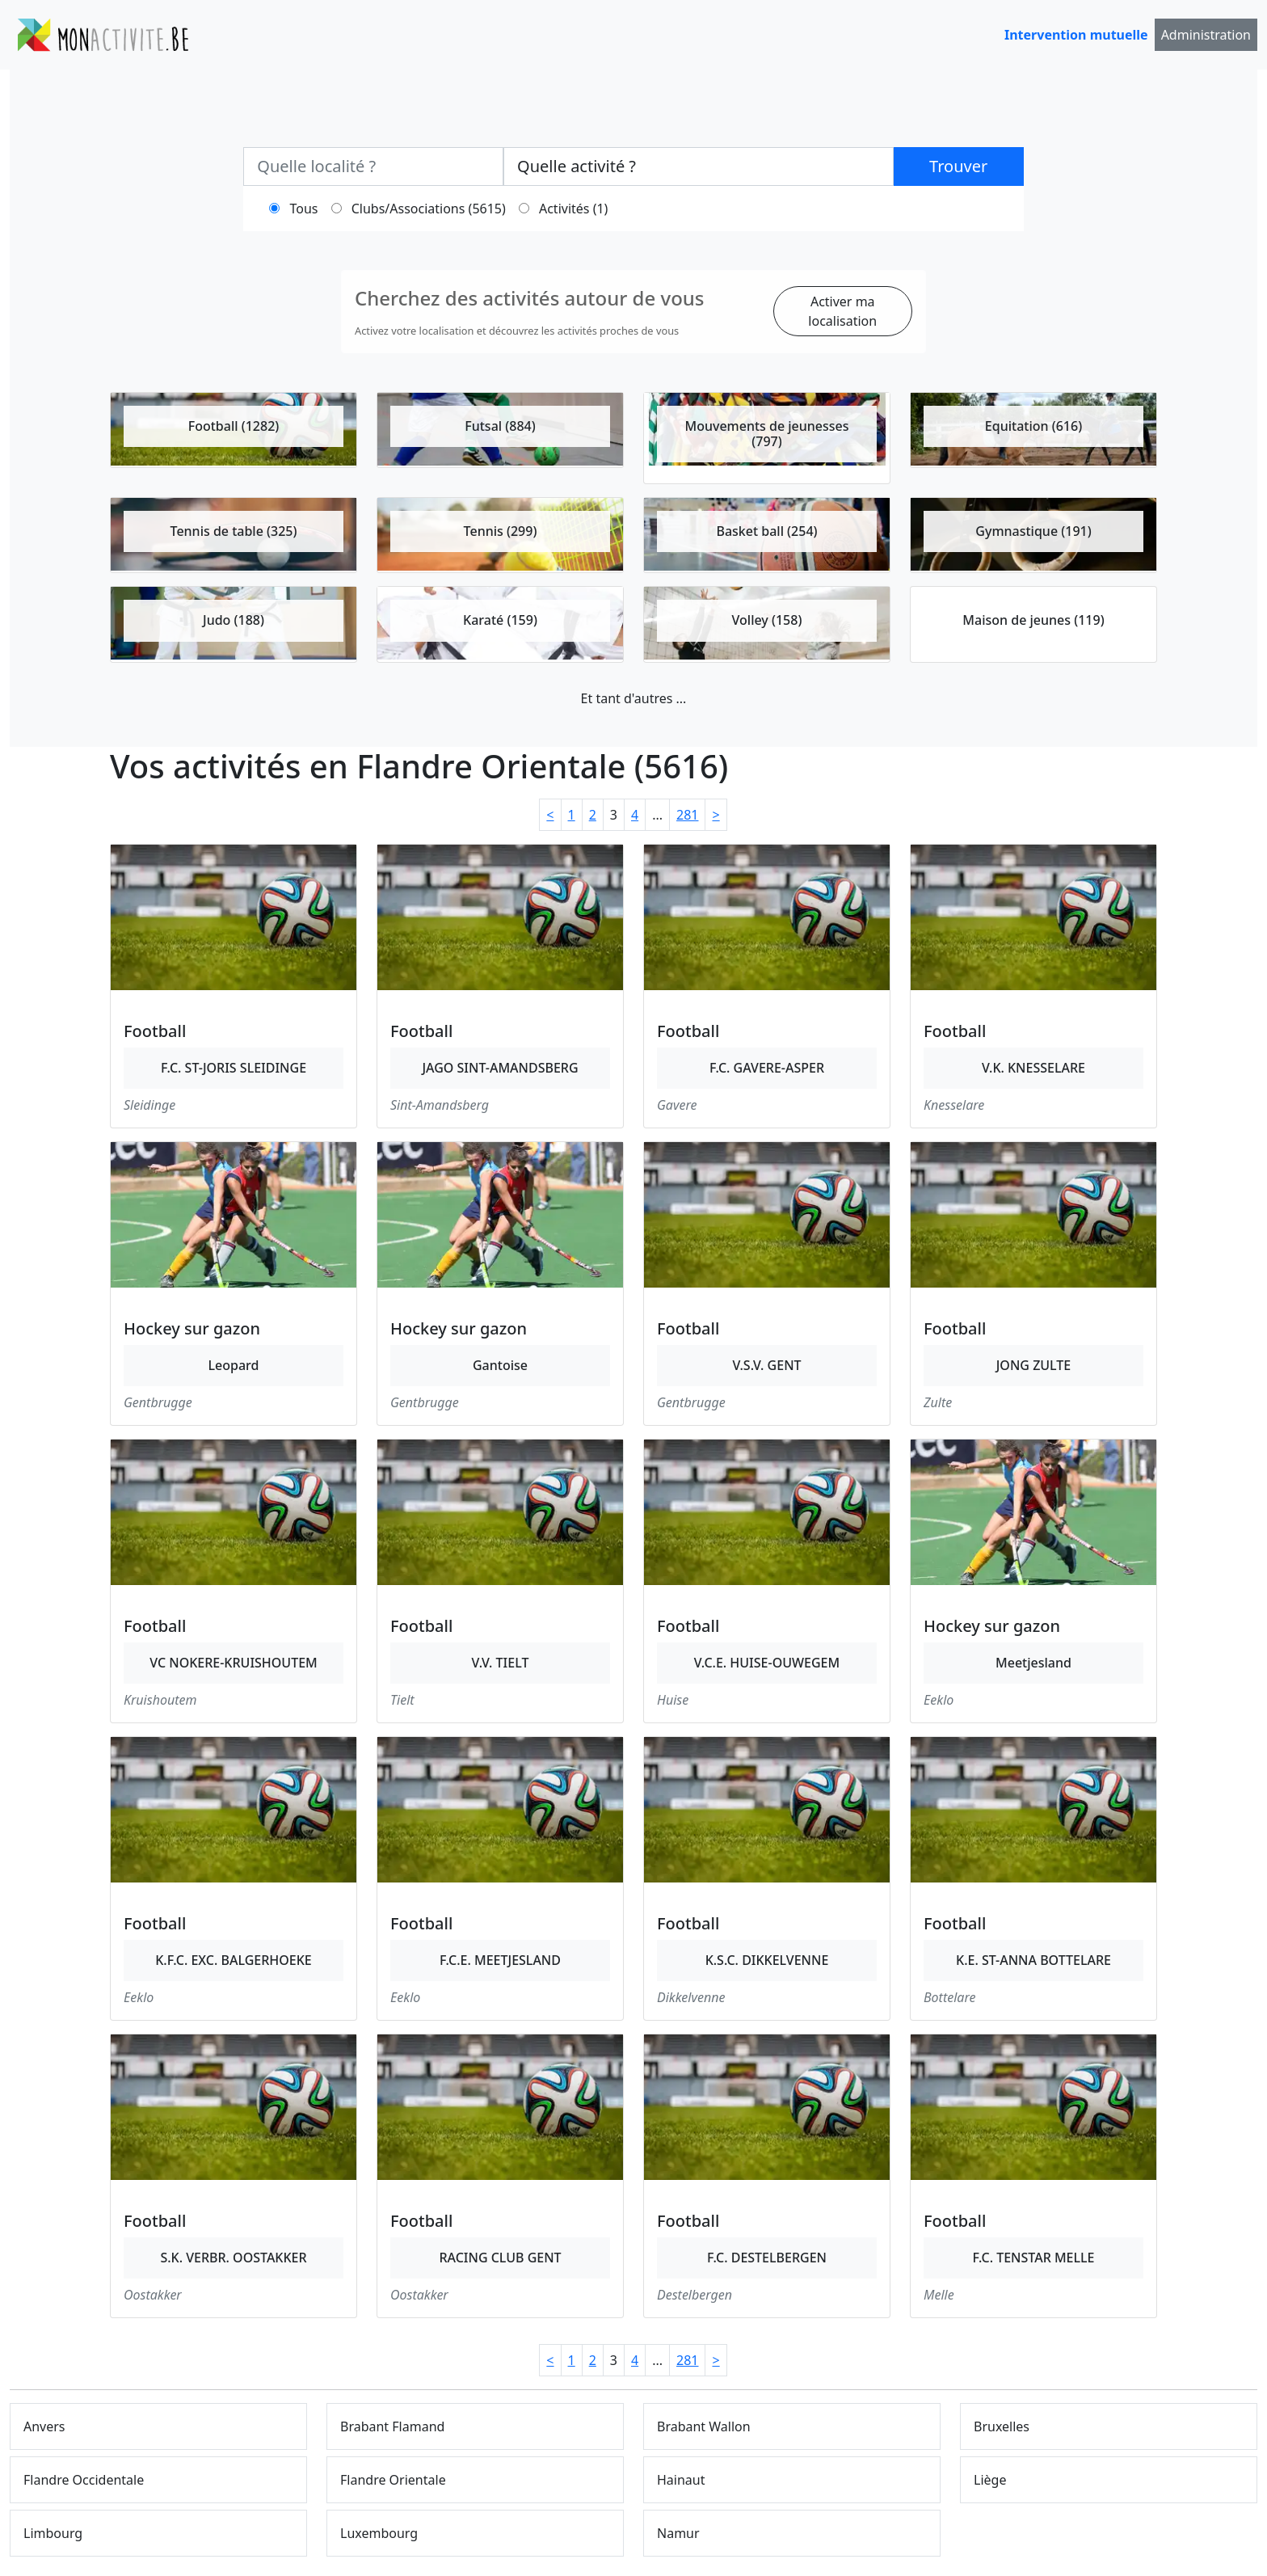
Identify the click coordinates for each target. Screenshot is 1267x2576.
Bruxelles (1001, 2426)
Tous (304, 208)
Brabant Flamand (392, 2426)
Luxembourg (379, 2533)
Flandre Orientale (393, 2480)
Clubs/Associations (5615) (428, 208)
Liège (990, 2480)
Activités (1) (573, 208)
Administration (1206, 35)
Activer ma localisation (842, 311)
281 (687, 815)
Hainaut (681, 2480)
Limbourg (52, 2533)
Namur (678, 2533)
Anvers (44, 2426)
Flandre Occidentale (83, 2480)
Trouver (958, 166)
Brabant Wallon (704, 2426)
